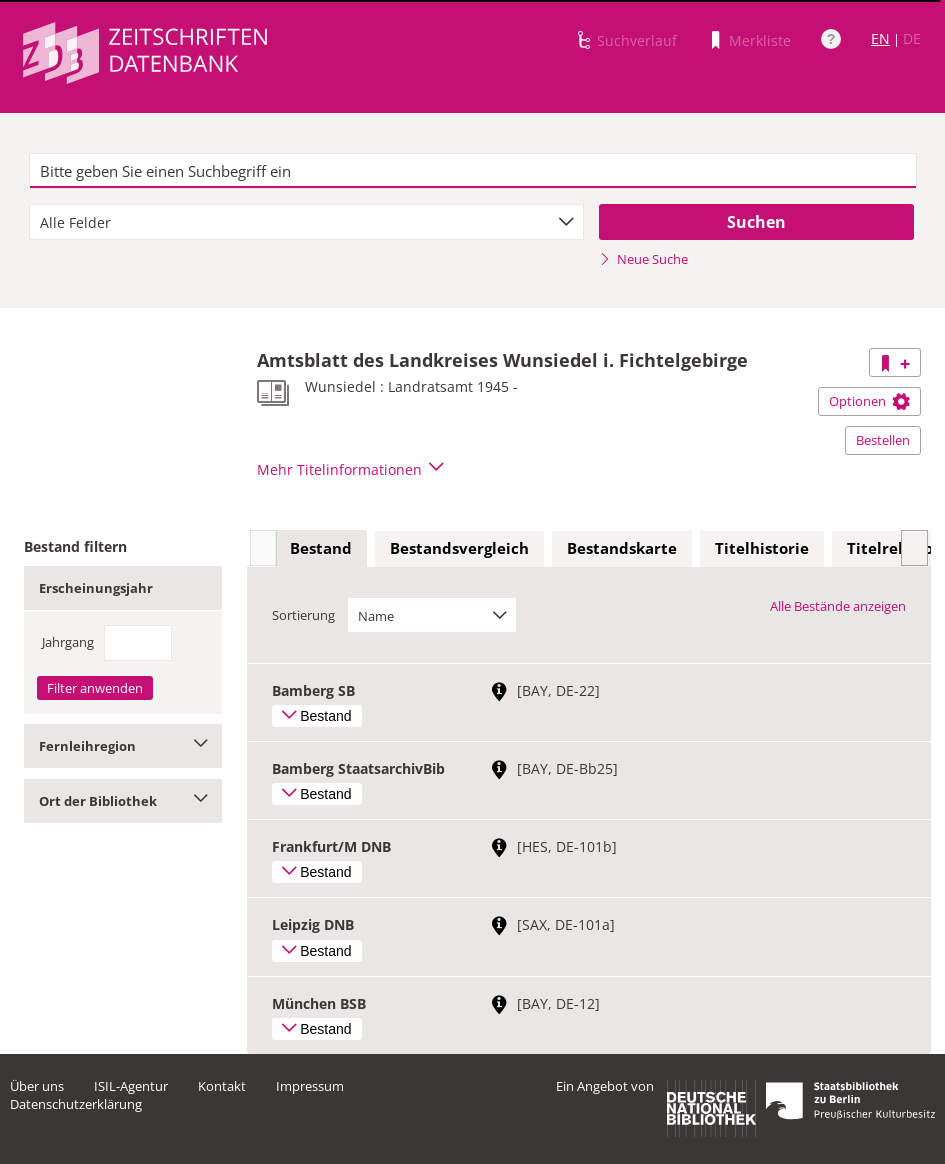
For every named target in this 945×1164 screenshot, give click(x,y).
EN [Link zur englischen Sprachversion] (880, 38)
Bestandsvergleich (459, 548)
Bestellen (883, 440)
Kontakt (222, 1086)
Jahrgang (68, 642)
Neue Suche (643, 259)
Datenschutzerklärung (76, 1104)
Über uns (37, 1086)
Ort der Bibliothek (123, 801)
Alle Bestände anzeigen (838, 606)
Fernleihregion (123, 746)
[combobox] (306, 222)
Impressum (310, 1086)
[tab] (321, 549)
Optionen (869, 401)
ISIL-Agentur (131, 1086)
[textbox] (473, 171)
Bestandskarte (622, 548)
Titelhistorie (762, 548)
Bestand (321, 548)
